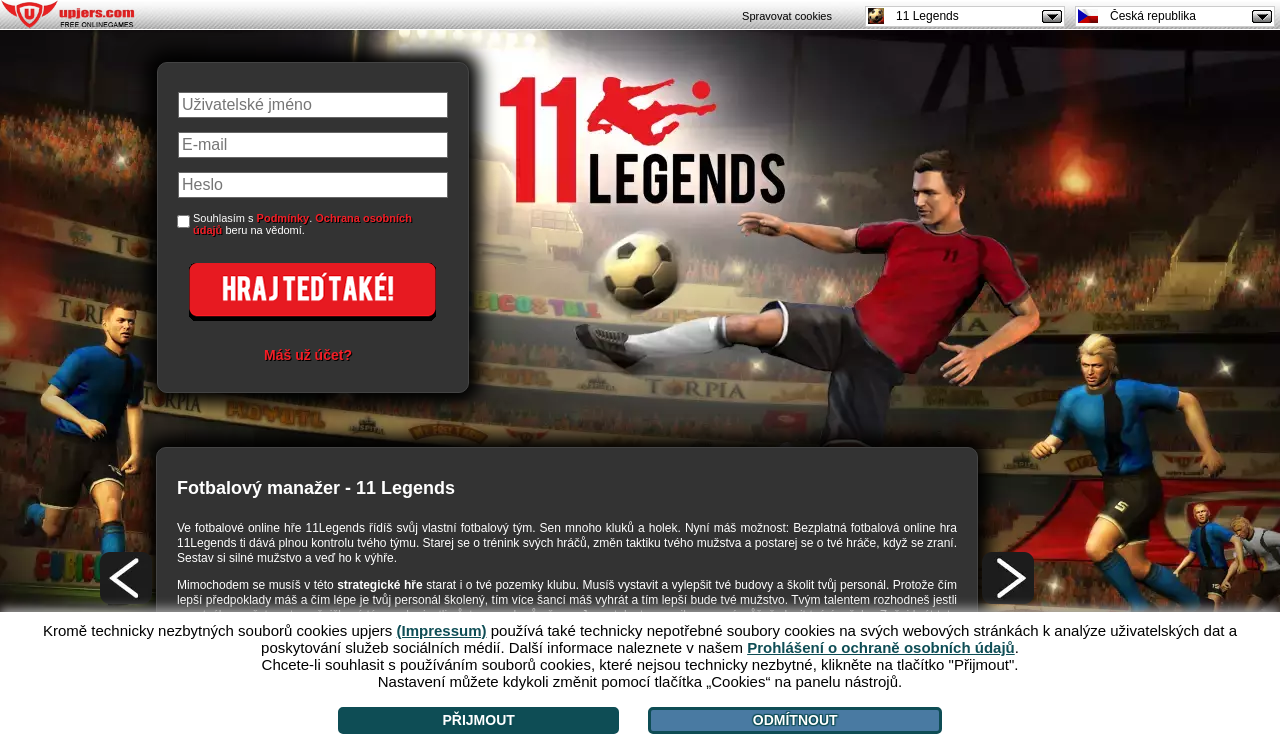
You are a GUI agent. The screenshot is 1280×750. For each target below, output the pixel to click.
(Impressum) (442, 630)
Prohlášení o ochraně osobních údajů (881, 647)
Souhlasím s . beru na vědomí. (302, 224)
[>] (1008, 578)
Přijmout (478, 720)
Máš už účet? (308, 355)
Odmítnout (795, 720)
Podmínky (283, 218)
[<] (126, 578)
